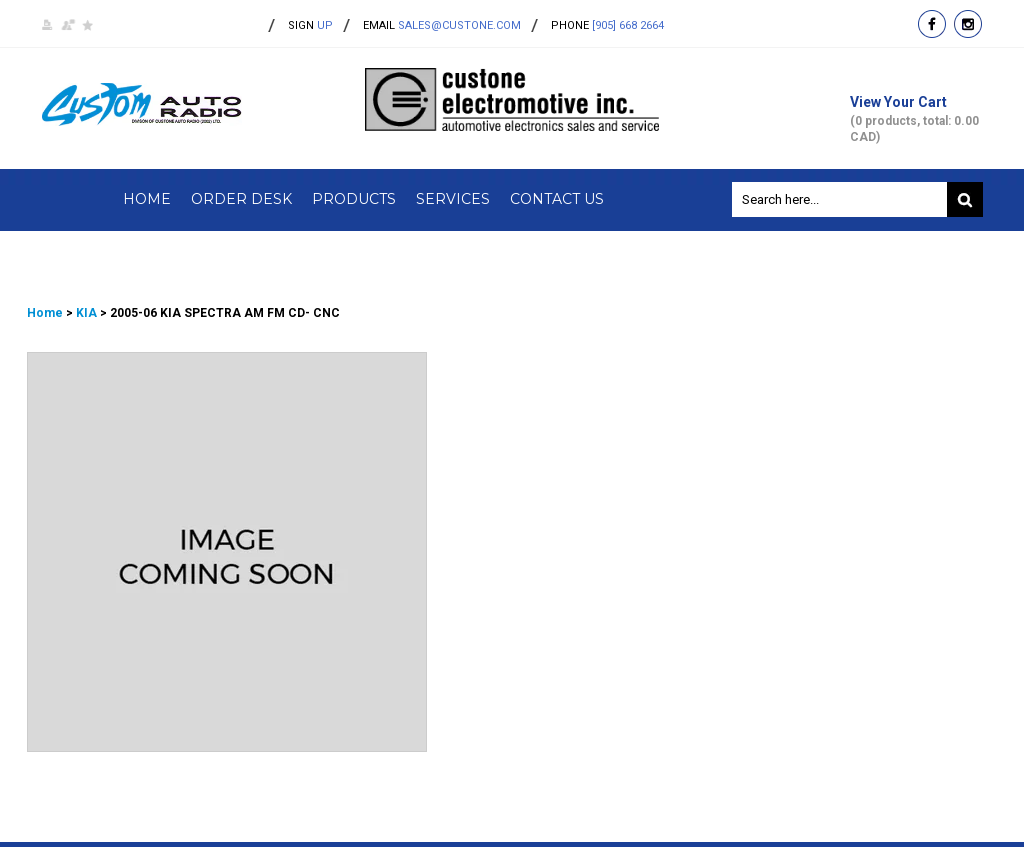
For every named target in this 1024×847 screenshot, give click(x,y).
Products (354, 199)
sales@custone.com (459, 25)
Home (147, 199)
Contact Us (557, 199)
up (310, 25)
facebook (932, 24)
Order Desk (241, 199)
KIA (86, 313)
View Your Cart (916, 120)
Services (453, 199)
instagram (968, 24)
